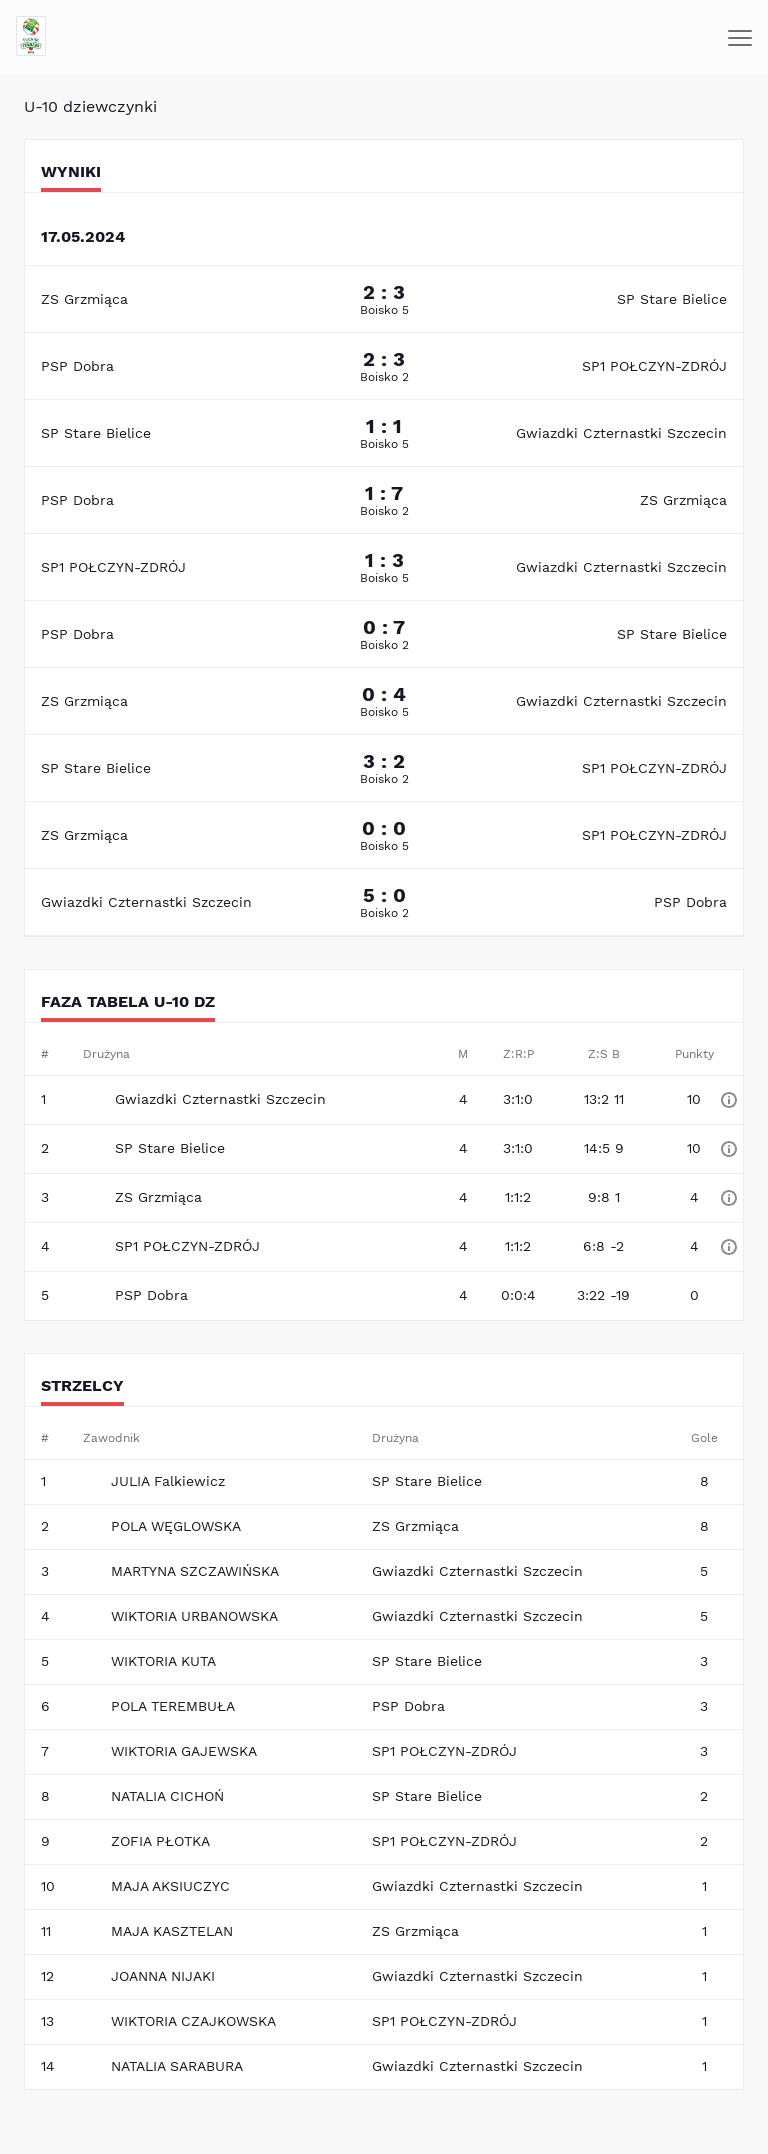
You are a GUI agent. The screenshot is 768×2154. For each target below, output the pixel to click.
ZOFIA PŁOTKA (160, 1841)
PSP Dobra (77, 366)
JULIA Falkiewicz (168, 1481)
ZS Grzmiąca (84, 299)
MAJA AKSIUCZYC (170, 1886)
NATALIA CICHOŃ (167, 1796)
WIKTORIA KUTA (163, 1661)
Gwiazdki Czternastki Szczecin (621, 433)
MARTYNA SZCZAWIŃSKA (195, 1571)
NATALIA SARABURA (177, 2066)
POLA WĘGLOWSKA (176, 1526)
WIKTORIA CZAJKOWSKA (193, 2021)
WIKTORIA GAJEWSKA (184, 1751)
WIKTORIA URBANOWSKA (194, 1616)
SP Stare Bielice (672, 299)
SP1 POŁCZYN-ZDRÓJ (654, 366)
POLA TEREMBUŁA (173, 1706)
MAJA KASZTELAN (172, 1931)
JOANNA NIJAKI (163, 1976)
